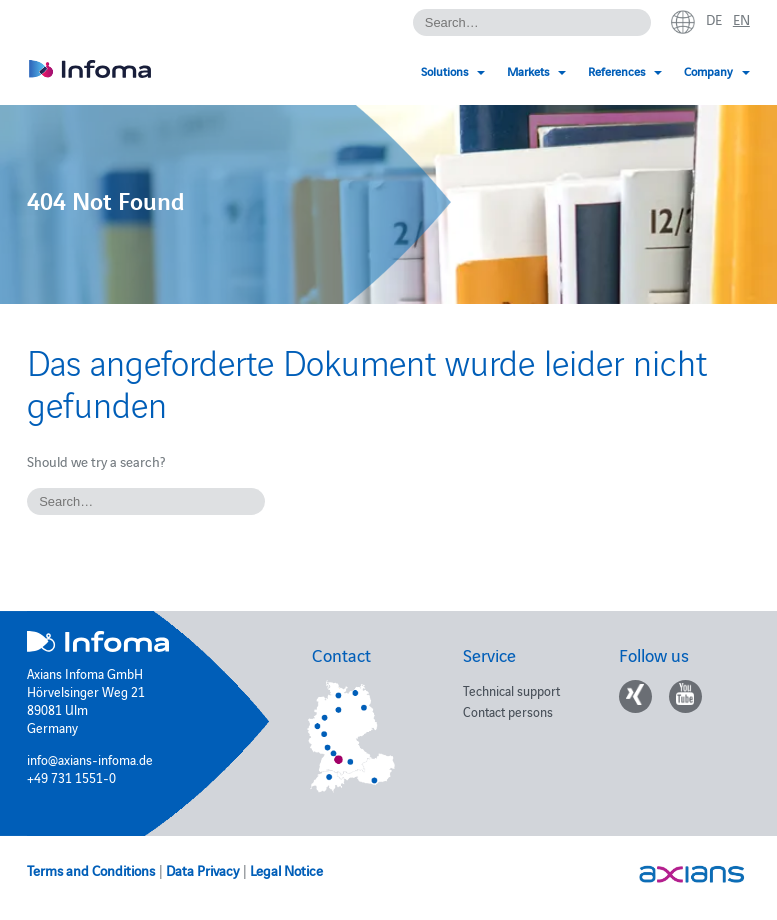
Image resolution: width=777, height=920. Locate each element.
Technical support (511, 690)
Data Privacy (202, 870)
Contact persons (508, 711)
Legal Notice (286, 870)
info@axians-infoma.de (90, 759)
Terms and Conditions (91, 870)
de (714, 19)
